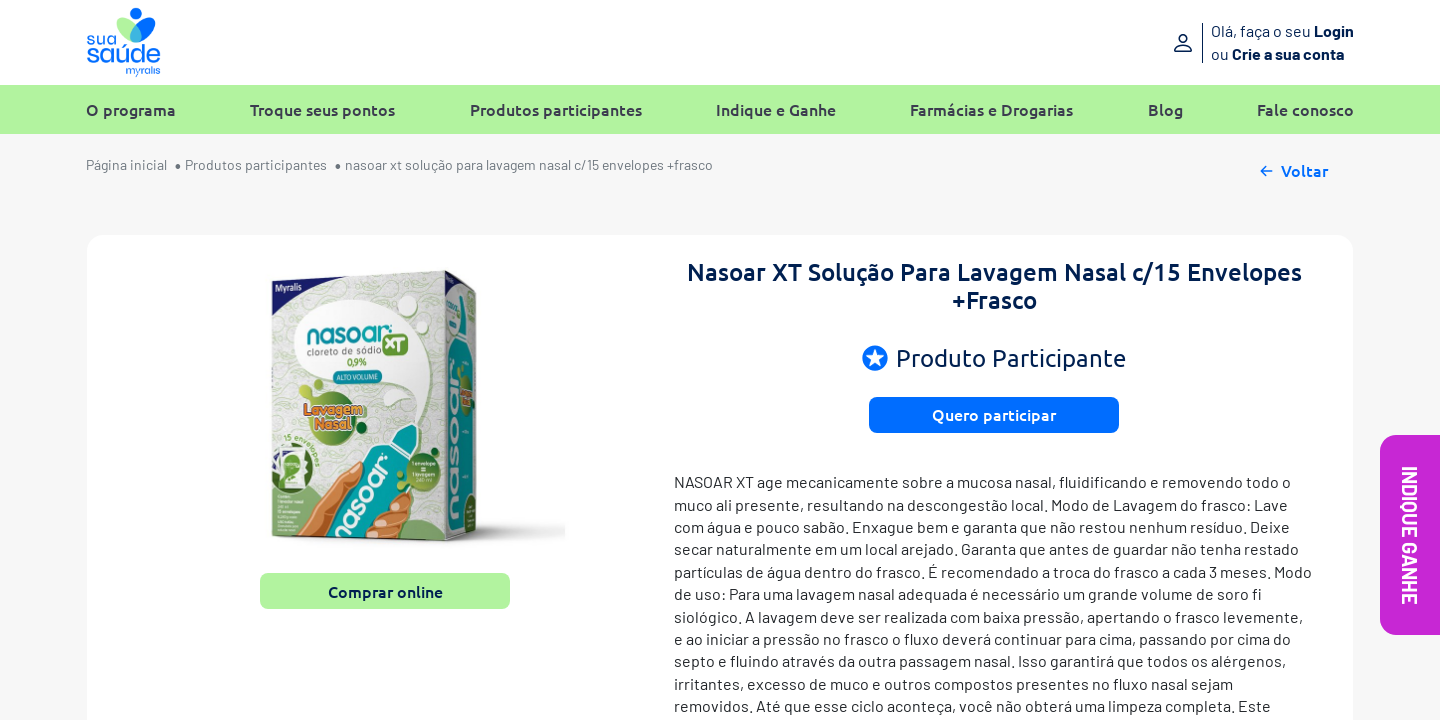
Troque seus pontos (322, 109)
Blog (1165, 109)
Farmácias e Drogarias (991, 109)
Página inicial (126, 164)
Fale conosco (1305, 109)
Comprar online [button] (385, 591)
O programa (131, 109)
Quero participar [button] (994, 414)
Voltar (1292, 168)
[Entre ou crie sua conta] (1207, 42)
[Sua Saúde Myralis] (123, 42)
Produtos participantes (556, 109)
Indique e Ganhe (776, 109)
